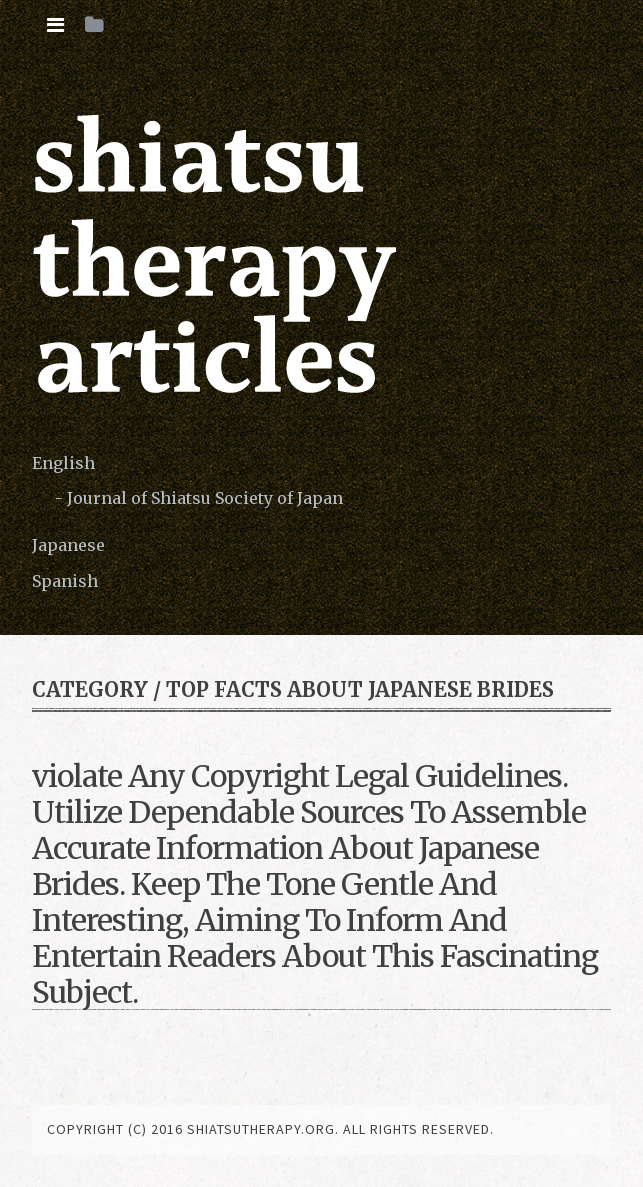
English (63, 463)
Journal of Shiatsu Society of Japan (205, 498)
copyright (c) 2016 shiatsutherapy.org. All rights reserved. (270, 1129)
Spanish (65, 581)
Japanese (68, 545)
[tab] (55, 25)
